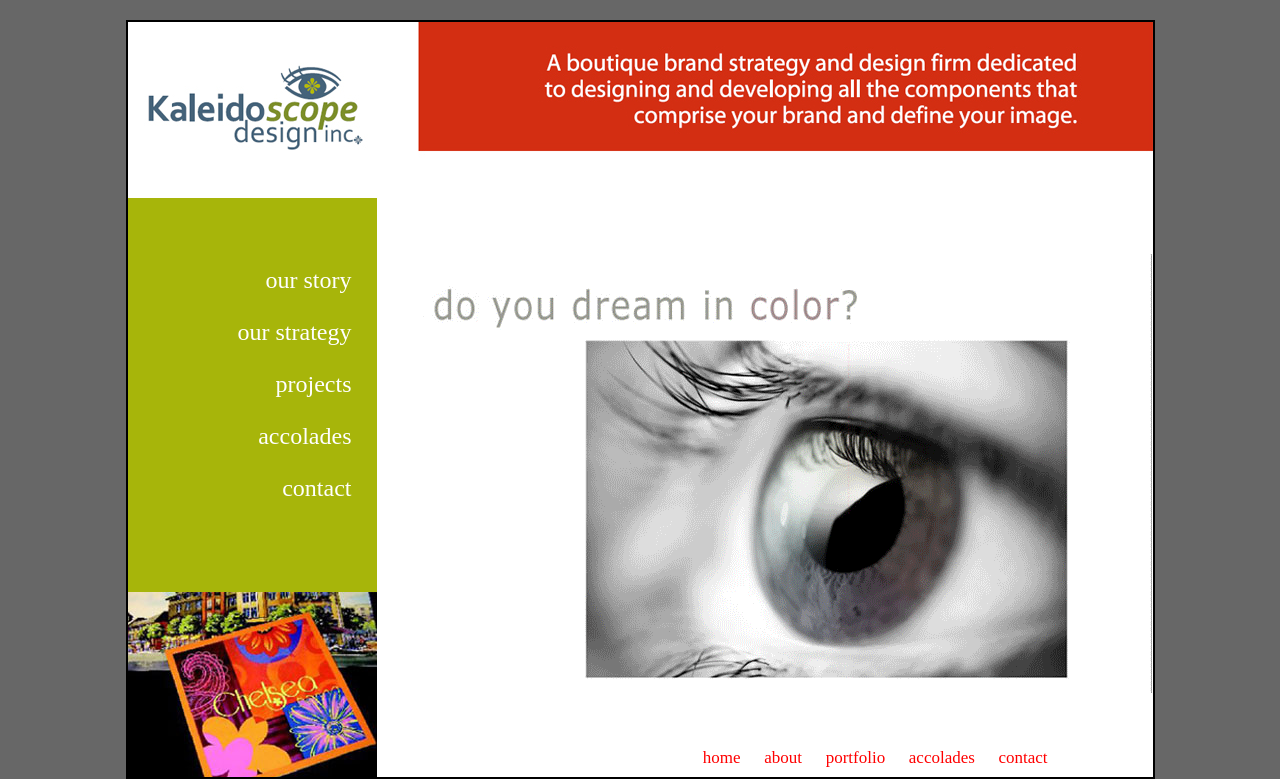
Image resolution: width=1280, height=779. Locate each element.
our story (309, 280)
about (783, 757)
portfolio (856, 757)
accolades (304, 436)
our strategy (295, 332)
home (722, 757)
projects (314, 384)
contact (316, 488)
